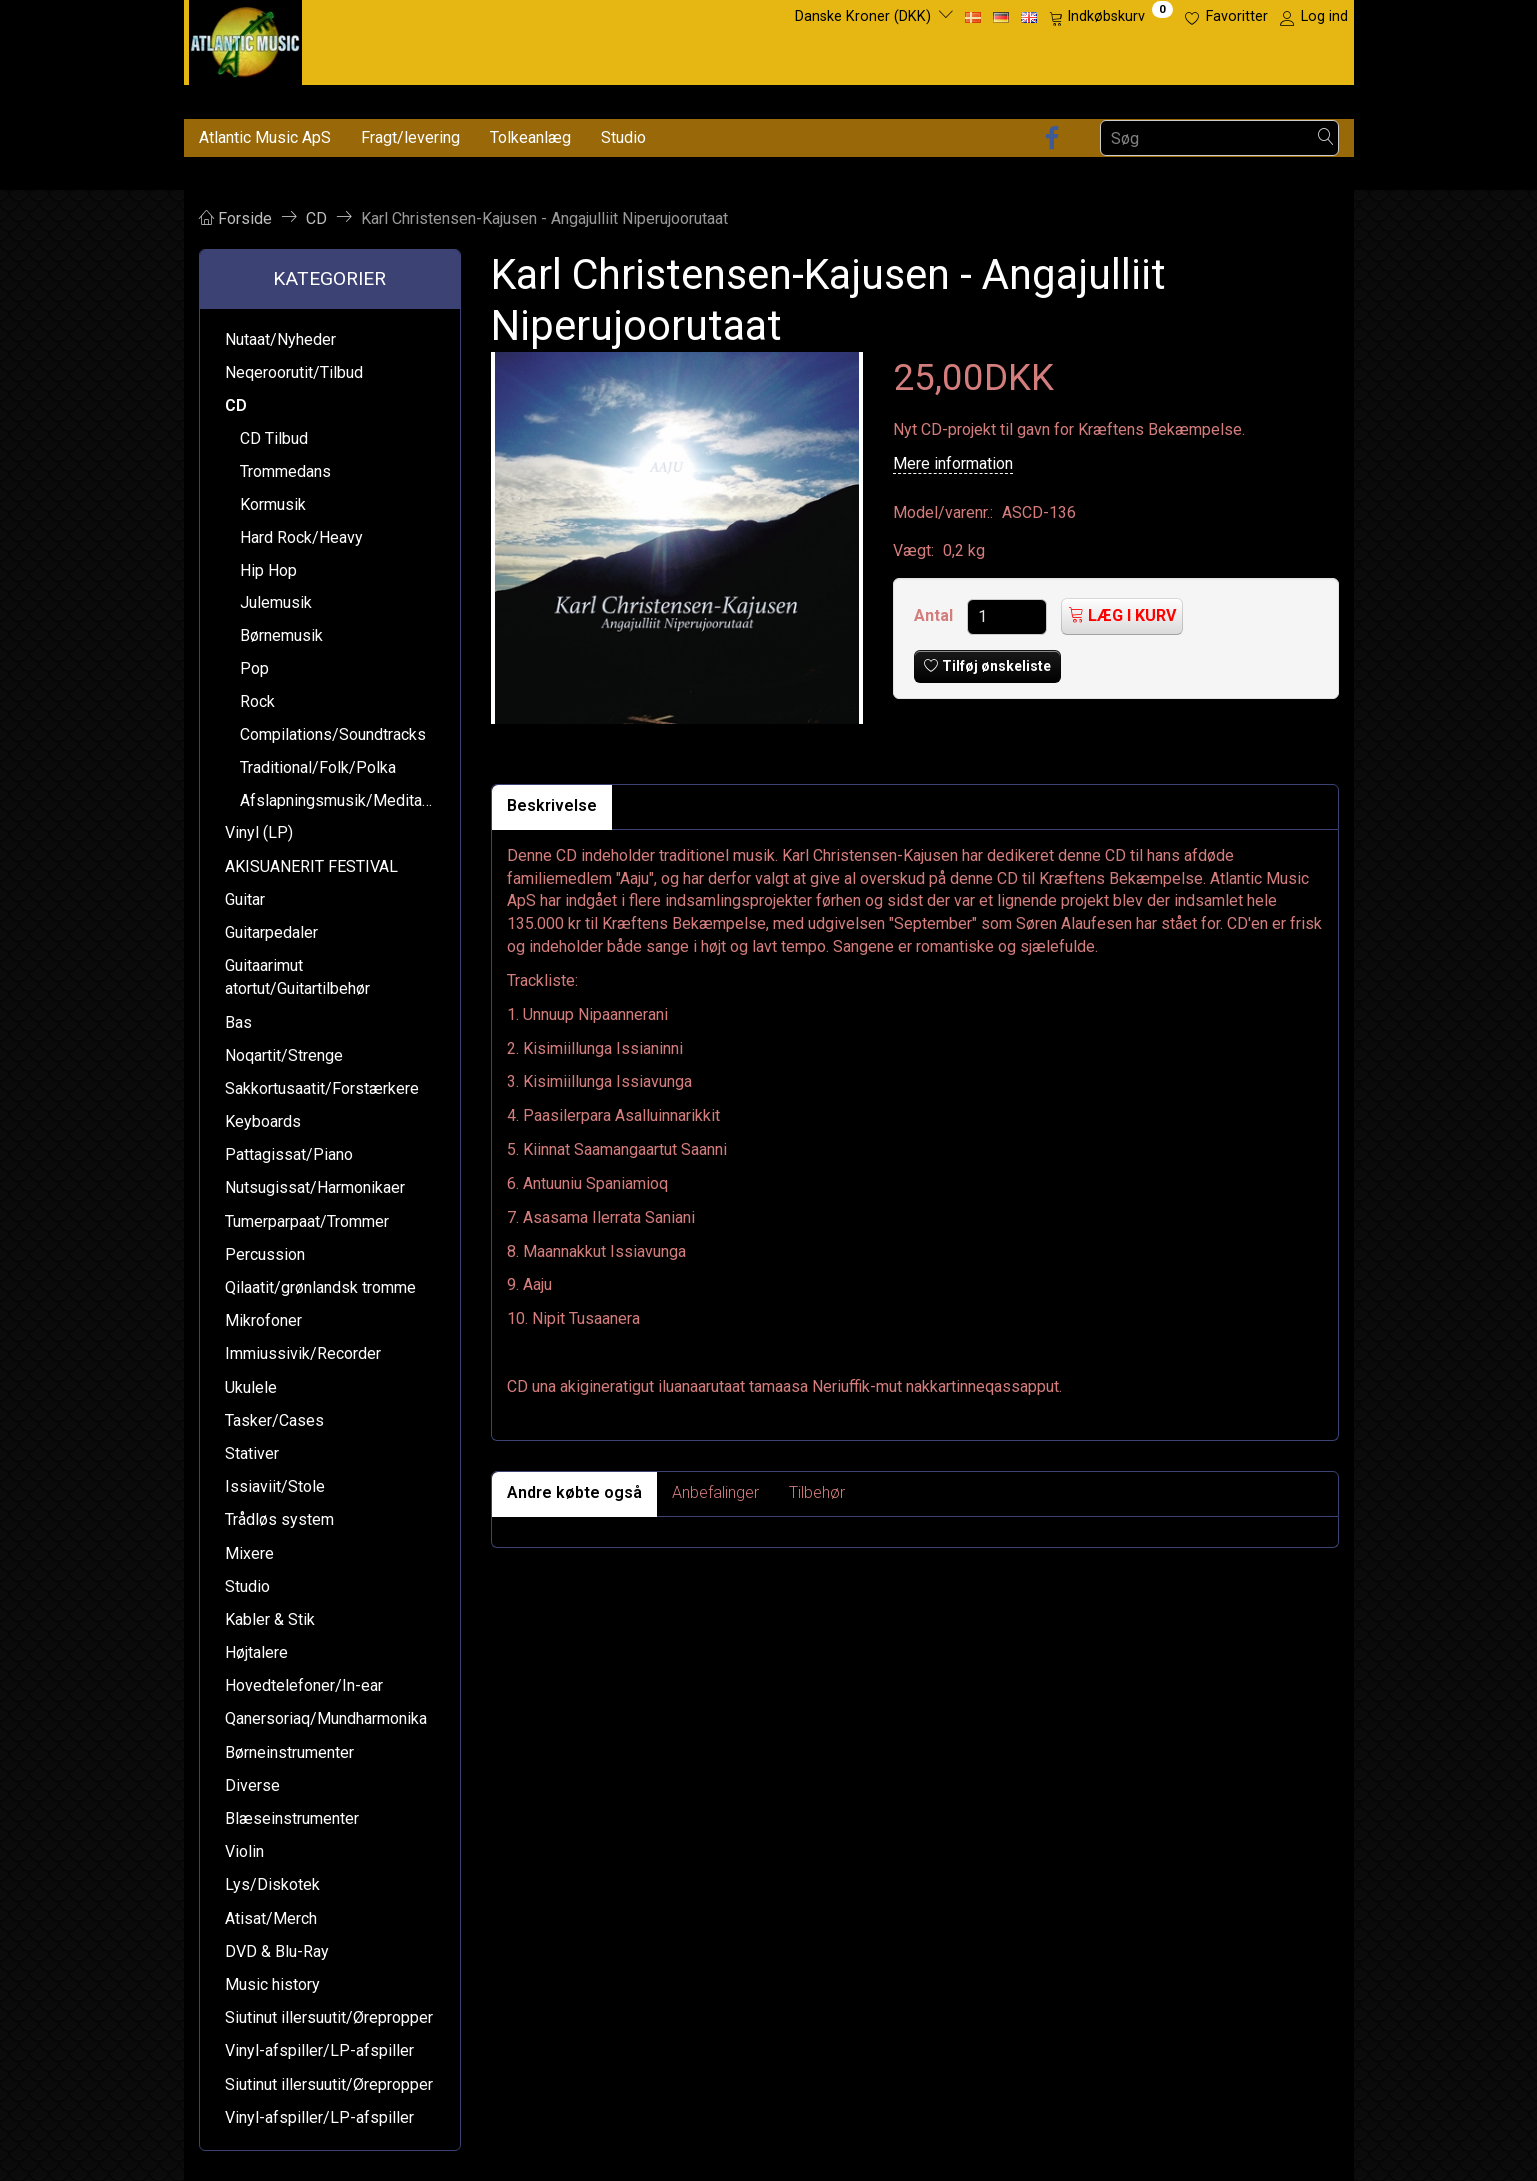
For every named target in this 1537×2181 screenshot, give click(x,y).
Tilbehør (817, 1492)
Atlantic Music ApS (265, 137)
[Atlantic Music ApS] (245, 38)
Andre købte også (574, 1492)
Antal (935, 615)
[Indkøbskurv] (1111, 17)
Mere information (953, 463)
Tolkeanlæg (530, 137)
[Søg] (1326, 138)
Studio (623, 137)
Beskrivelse (552, 805)
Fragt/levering (410, 137)
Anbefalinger (715, 1492)
